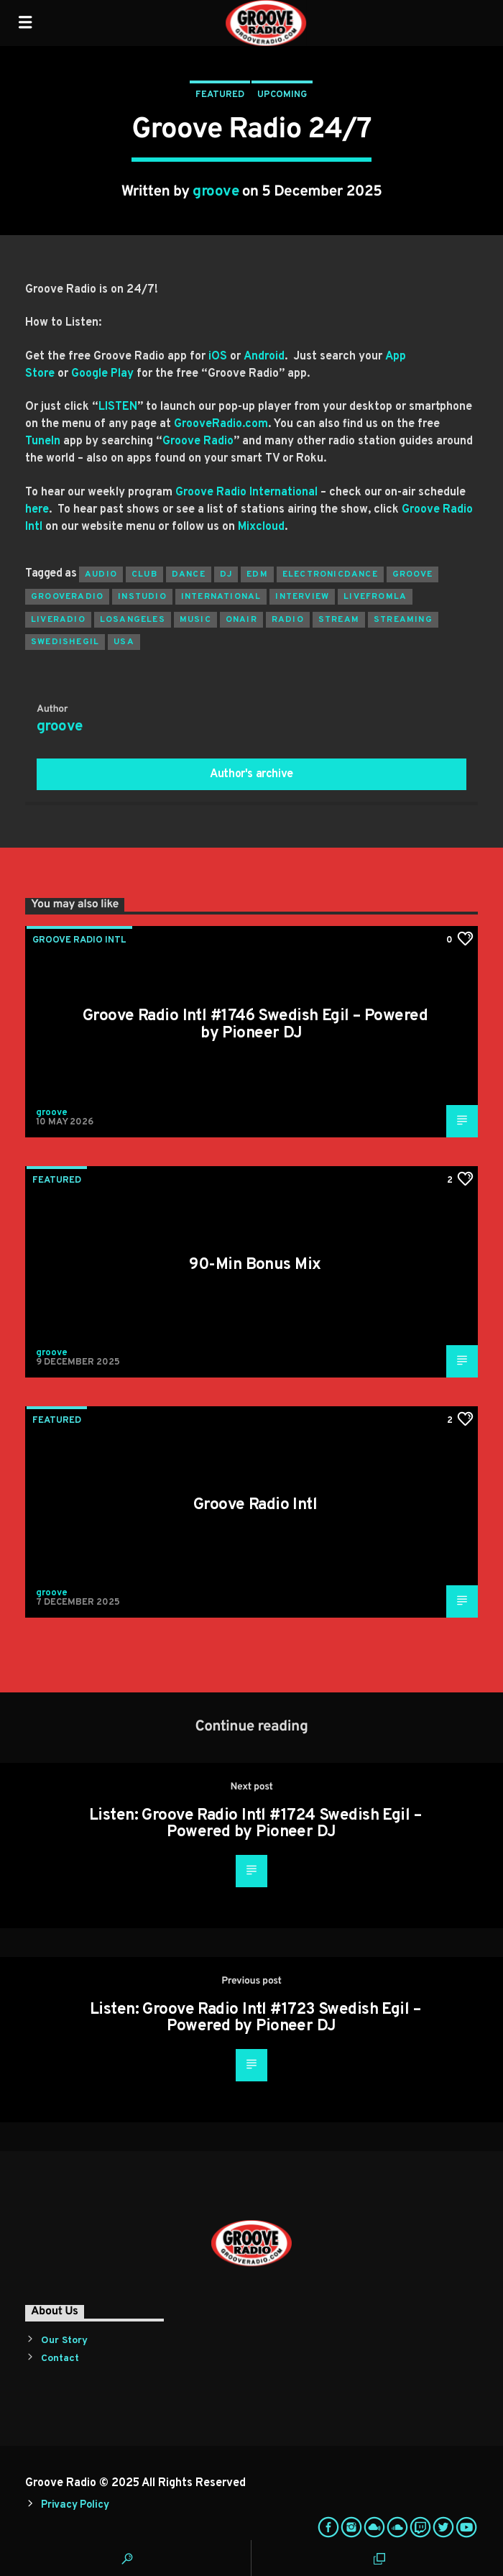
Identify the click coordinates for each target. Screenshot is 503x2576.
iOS (217, 356)
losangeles (132, 619)
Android (264, 356)
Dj (226, 574)
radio (288, 619)
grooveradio (67, 596)
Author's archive (251, 774)
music (195, 619)
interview (302, 596)
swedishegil (65, 642)
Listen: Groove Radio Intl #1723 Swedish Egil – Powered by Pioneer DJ (255, 2018)
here (37, 510)
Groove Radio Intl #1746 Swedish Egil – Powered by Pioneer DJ (255, 1025)
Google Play (102, 374)
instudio (142, 596)
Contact (60, 2358)
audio (101, 574)
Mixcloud (261, 527)
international (221, 596)
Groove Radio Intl (79, 940)
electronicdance (330, 574)
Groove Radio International (246, 492)
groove (216, 192)
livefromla (375, 596)
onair (241, 619)
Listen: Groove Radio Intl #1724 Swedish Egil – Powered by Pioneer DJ (255, 1824)
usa (124, 642)
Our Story (64, 2340)
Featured (219, 95)
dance (189, 574)
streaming (403, 619)
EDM (257, 574)
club (144, 574)
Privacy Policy (75, 2505)
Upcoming (282, 95)
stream (338, 619)
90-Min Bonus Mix (254, 1265)
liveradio (58, 619)
